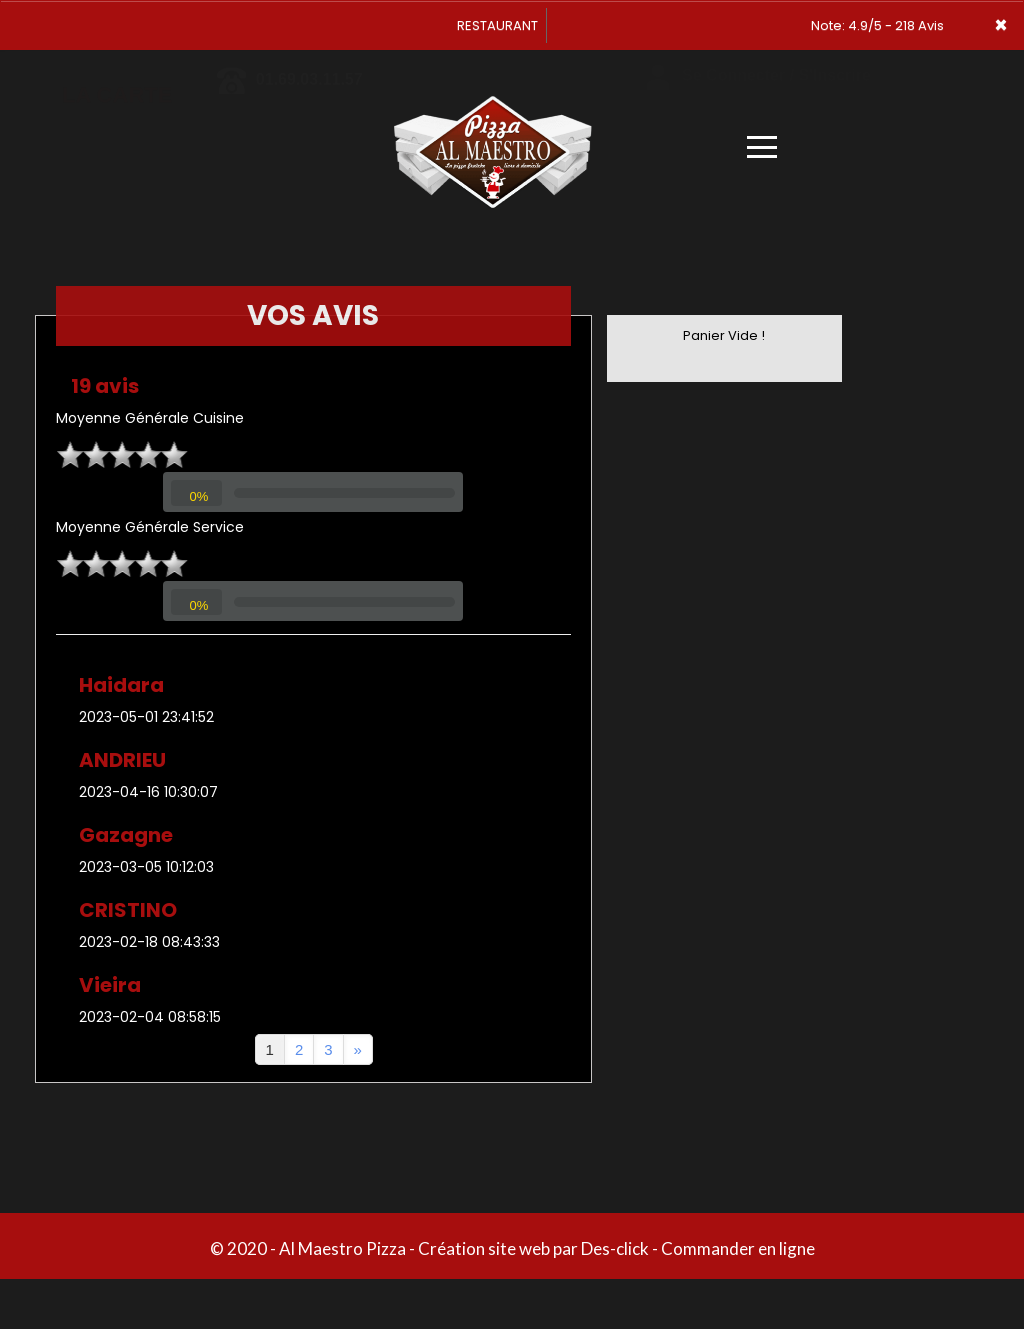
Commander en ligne (738, 1248)
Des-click (615, 1248)
